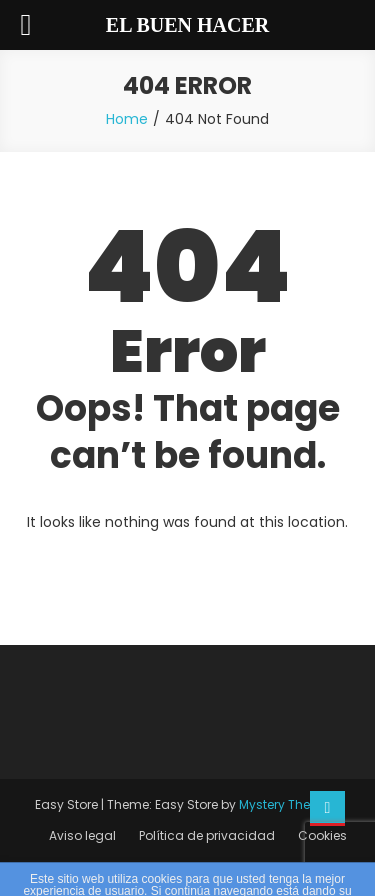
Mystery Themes (288, 804)
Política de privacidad (207, 835)
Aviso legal (82, 835)
